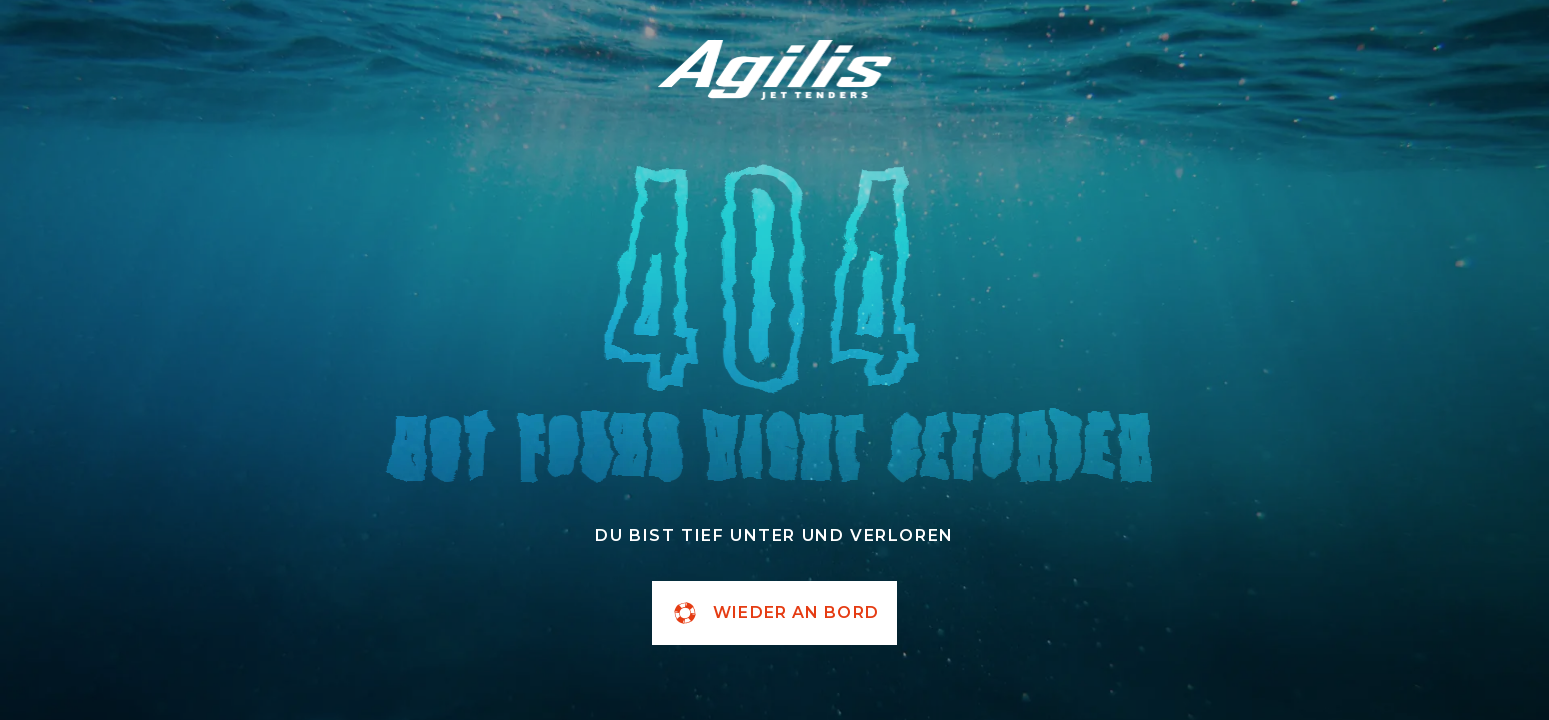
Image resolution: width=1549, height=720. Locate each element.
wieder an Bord (774, 613)
